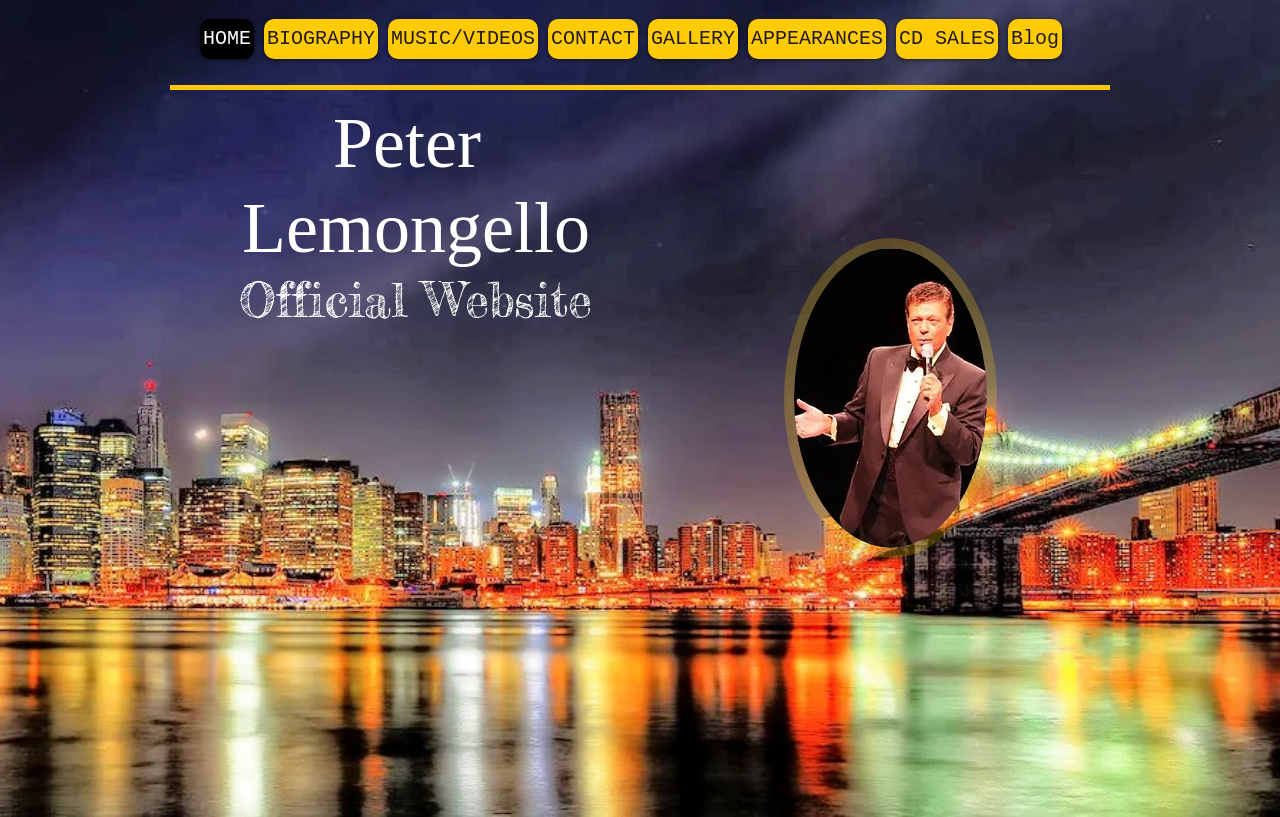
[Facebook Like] (1004, 136)
